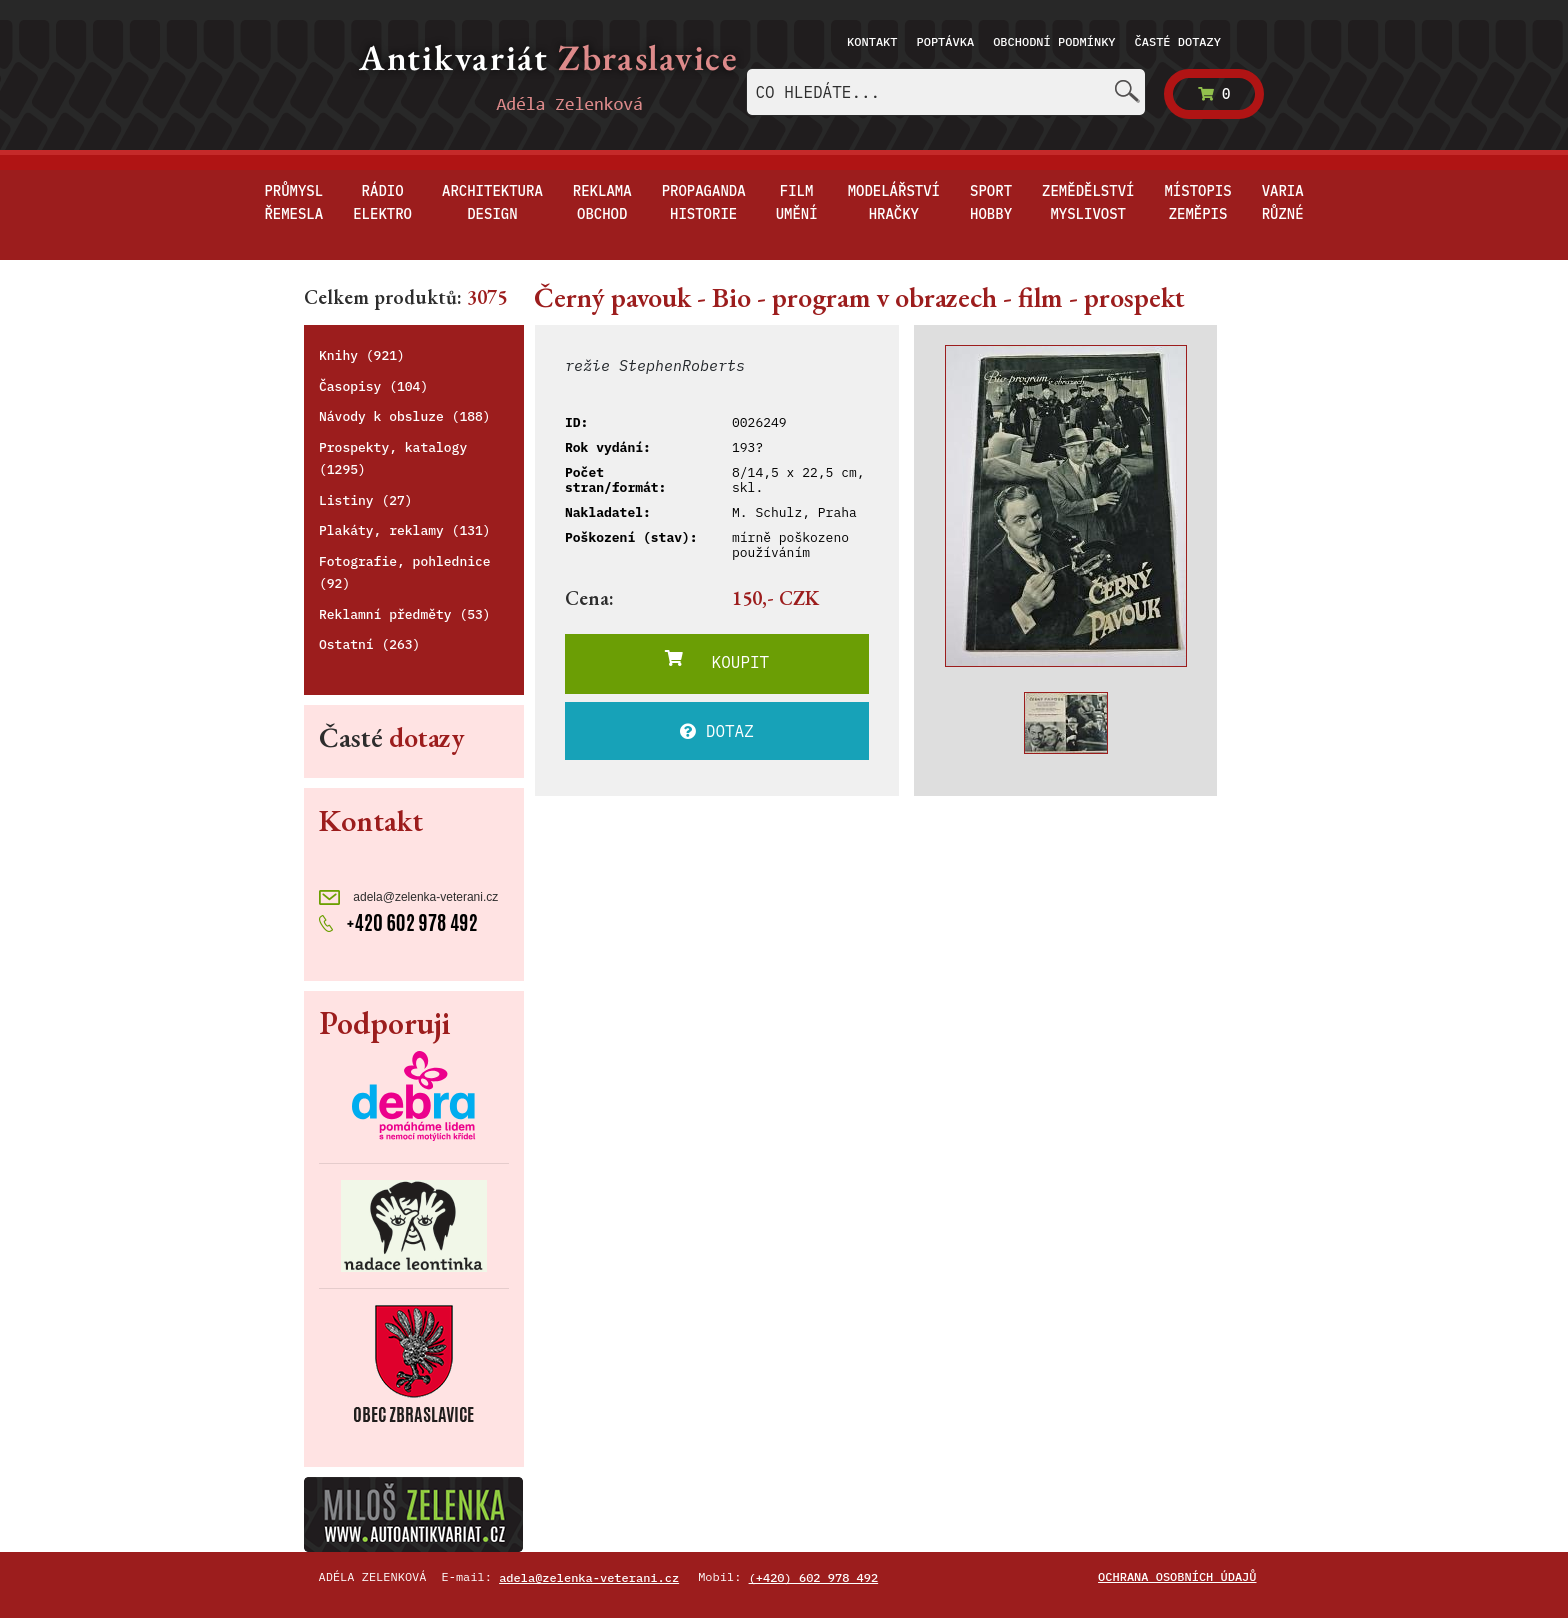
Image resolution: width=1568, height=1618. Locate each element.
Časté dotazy (1178, 41)
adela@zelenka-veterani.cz (408, 897)
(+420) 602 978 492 (814, 1577)
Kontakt (872, 41)
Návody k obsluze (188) (405, 416)
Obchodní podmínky (1054, 41)
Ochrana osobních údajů (1177, 1576)
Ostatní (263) (369, 644)
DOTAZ (717, 731)
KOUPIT (717, 661)
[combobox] (946, 92)
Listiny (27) (366, 500)
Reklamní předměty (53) (405, 614)
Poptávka (946, 41)
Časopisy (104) (373, 386)
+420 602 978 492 (398, 921)
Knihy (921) (362, 355)
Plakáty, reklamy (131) (405, 530)
